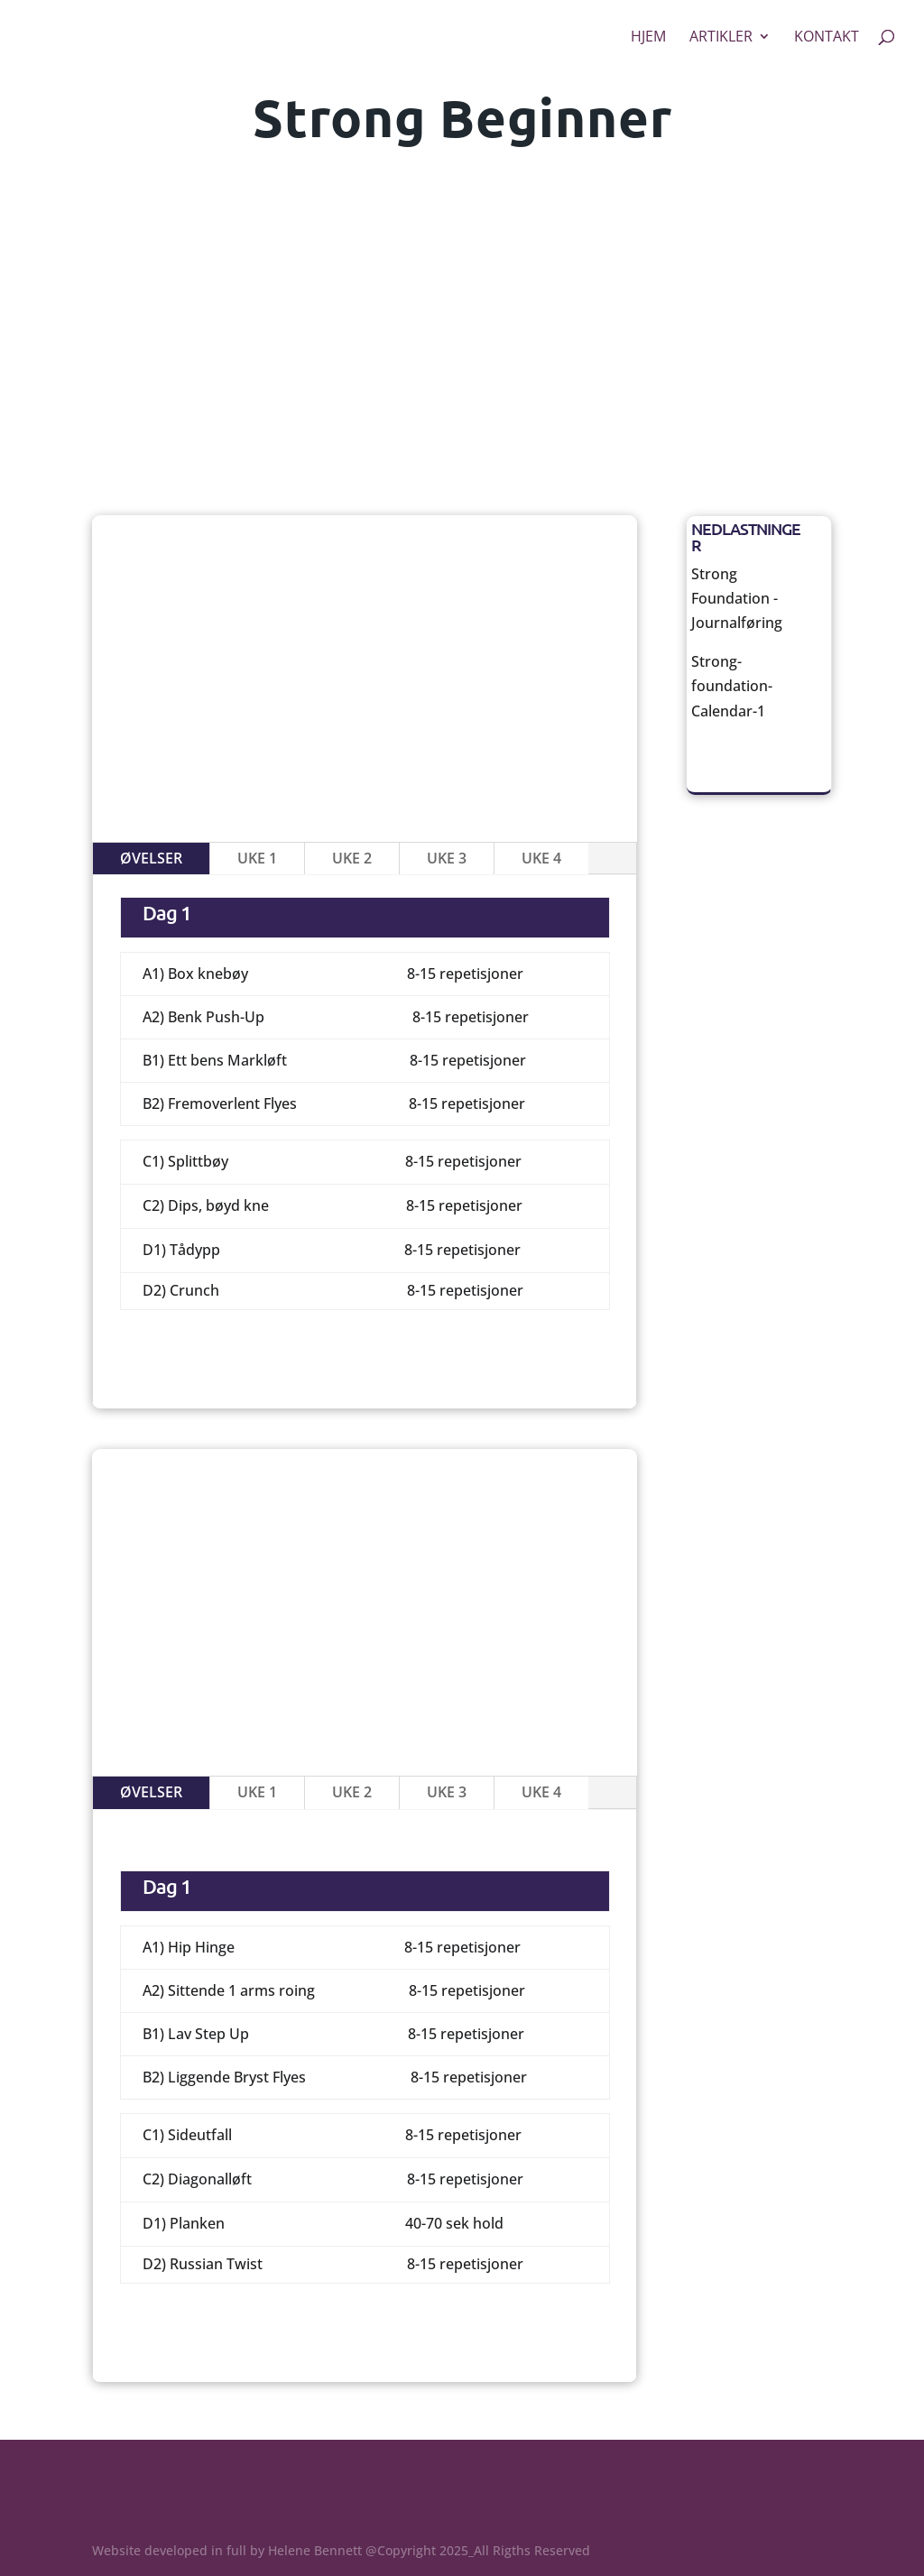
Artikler (721, 38)
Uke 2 (352, 858)
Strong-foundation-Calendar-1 (731, 685)
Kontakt (826, 38)
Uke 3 (447, 858)
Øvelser (151, 858)
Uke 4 (541, 858)
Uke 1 (257, 858)
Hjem (648, 38)
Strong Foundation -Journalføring (736, 598)
